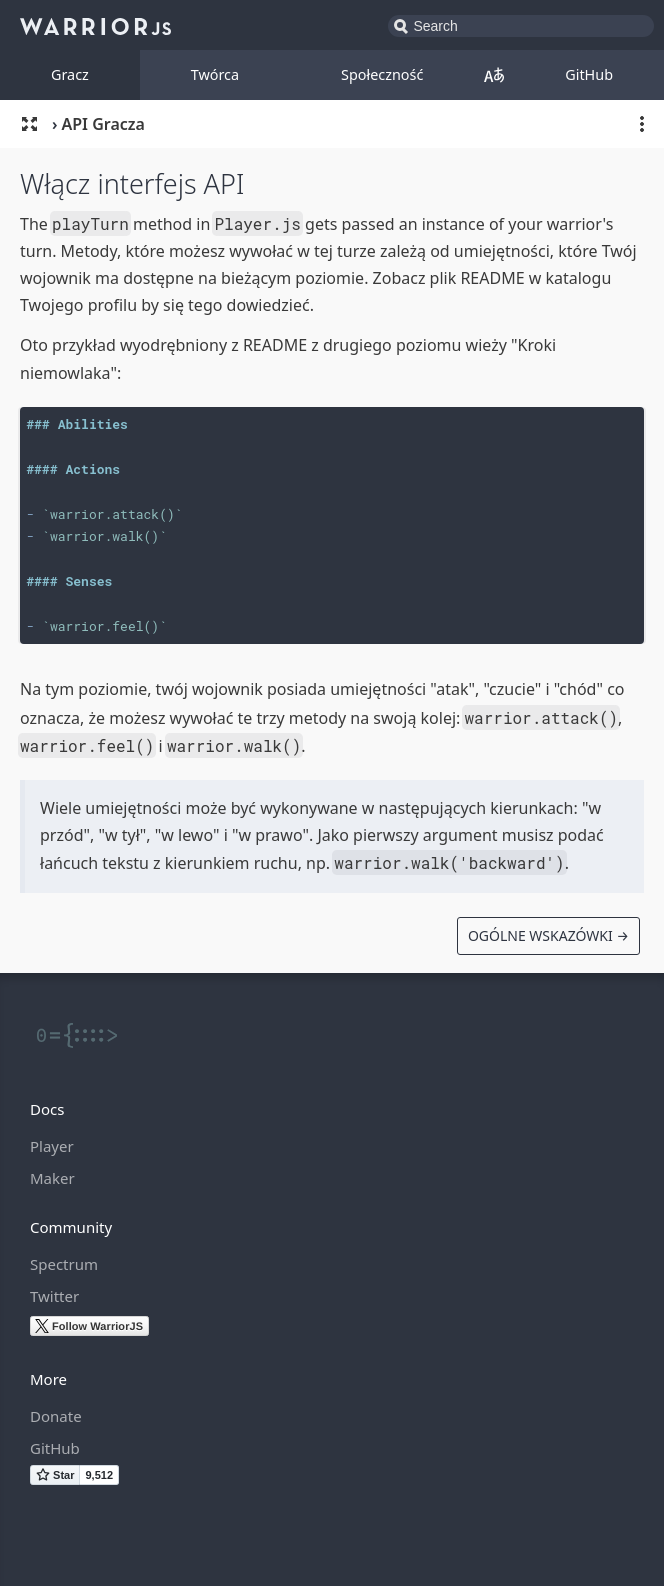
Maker (52, 1178)
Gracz (70, 74)
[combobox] (521, 26)
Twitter (54, 1296)
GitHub (589, 74)
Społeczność (382, 74)
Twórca (215, 74)
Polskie (494, 75)
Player (52, 1146)
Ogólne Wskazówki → (548, 935)
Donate (56, 1416)
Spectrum (64, 1264)
